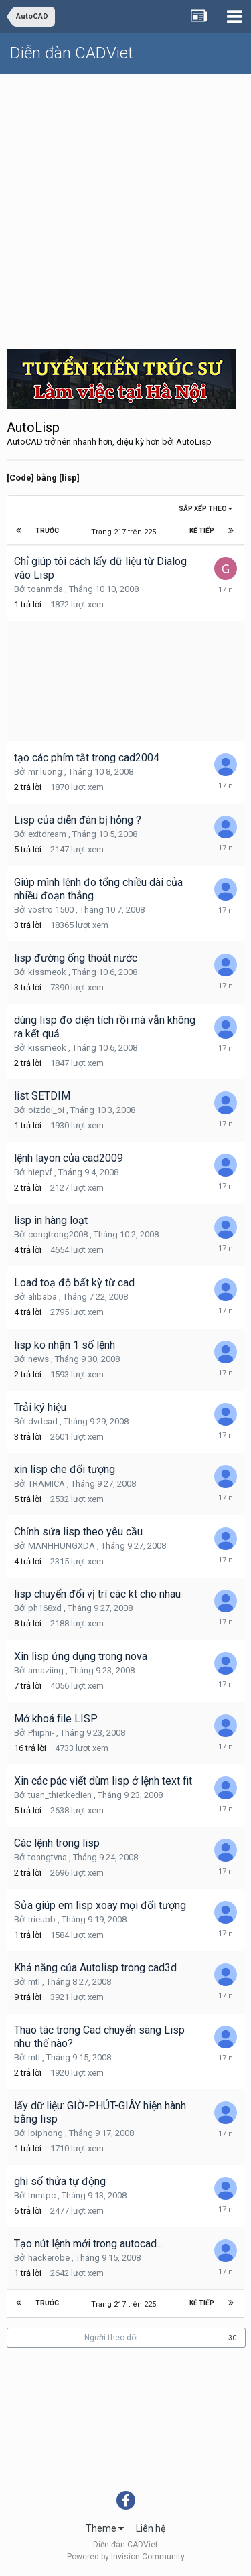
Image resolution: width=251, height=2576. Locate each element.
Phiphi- (41, 1733)
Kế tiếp (201, 530)
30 (232, 2338)
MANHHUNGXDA (61, 1546)
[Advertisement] (125, 206)
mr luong (45, 772)
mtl (34, 1982)
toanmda (45, 589)
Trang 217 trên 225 (125, 532)
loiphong (45, 2133)
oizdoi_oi (46, 1110)
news (38, 1359)
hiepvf (40, 1172)
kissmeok (47, 972)
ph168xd (45, 1608)
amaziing (46, 1670)
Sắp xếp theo (205, 508)
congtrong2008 (58, 1234)
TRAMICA (46, 1484)
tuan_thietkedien (60, 1795)
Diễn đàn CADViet (71, 53)
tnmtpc (42, 2195)
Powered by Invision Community (126, 2556)
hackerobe (49, 2258)
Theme (105, 2528)
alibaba (42, 1297)
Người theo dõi (111, 2337)
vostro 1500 (51, 910)
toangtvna (47, 1857)
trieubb (42, 1919)
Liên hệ (150, 2528)
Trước (47, 530)
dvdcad (43, 1421)
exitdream (47, 834)
